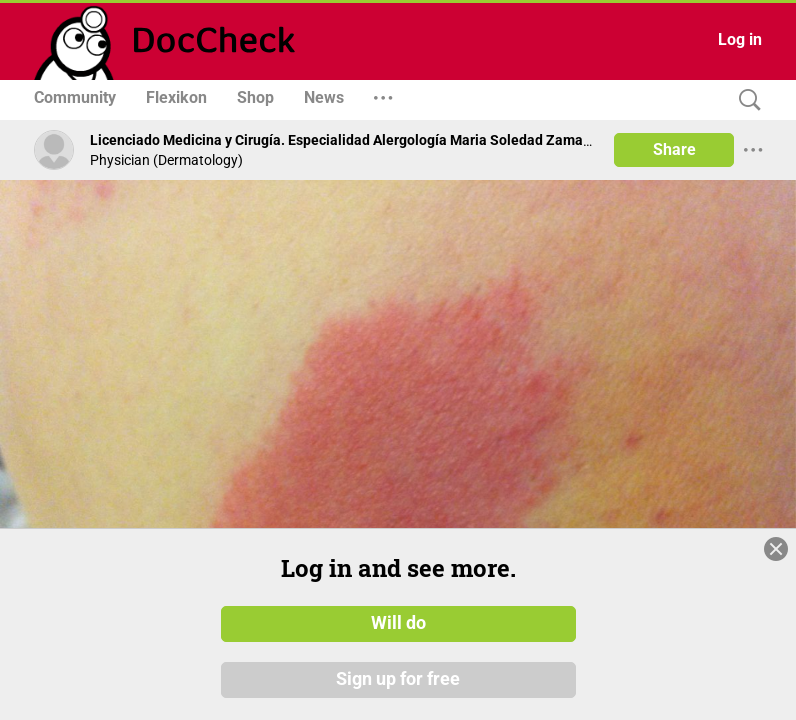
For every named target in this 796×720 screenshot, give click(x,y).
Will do (398, 623)
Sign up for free (398, 679)
